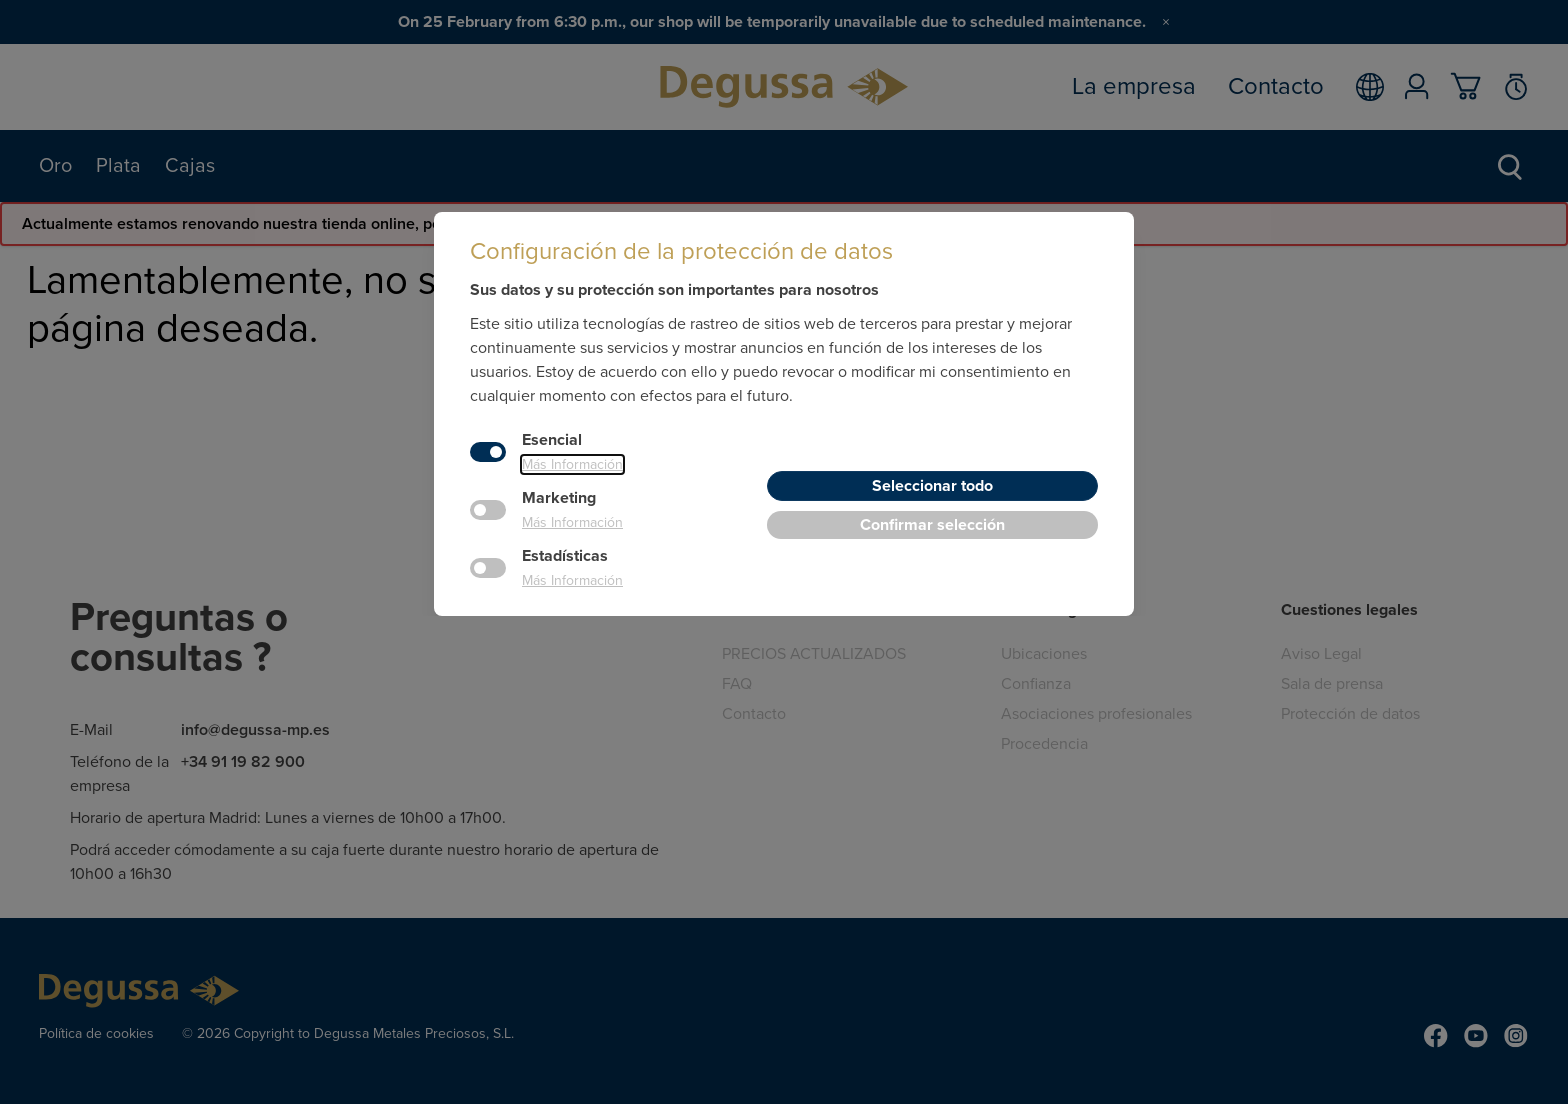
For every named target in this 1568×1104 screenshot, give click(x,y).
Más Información (572, 464)
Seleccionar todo (932, 486)
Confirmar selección (932, 525)
